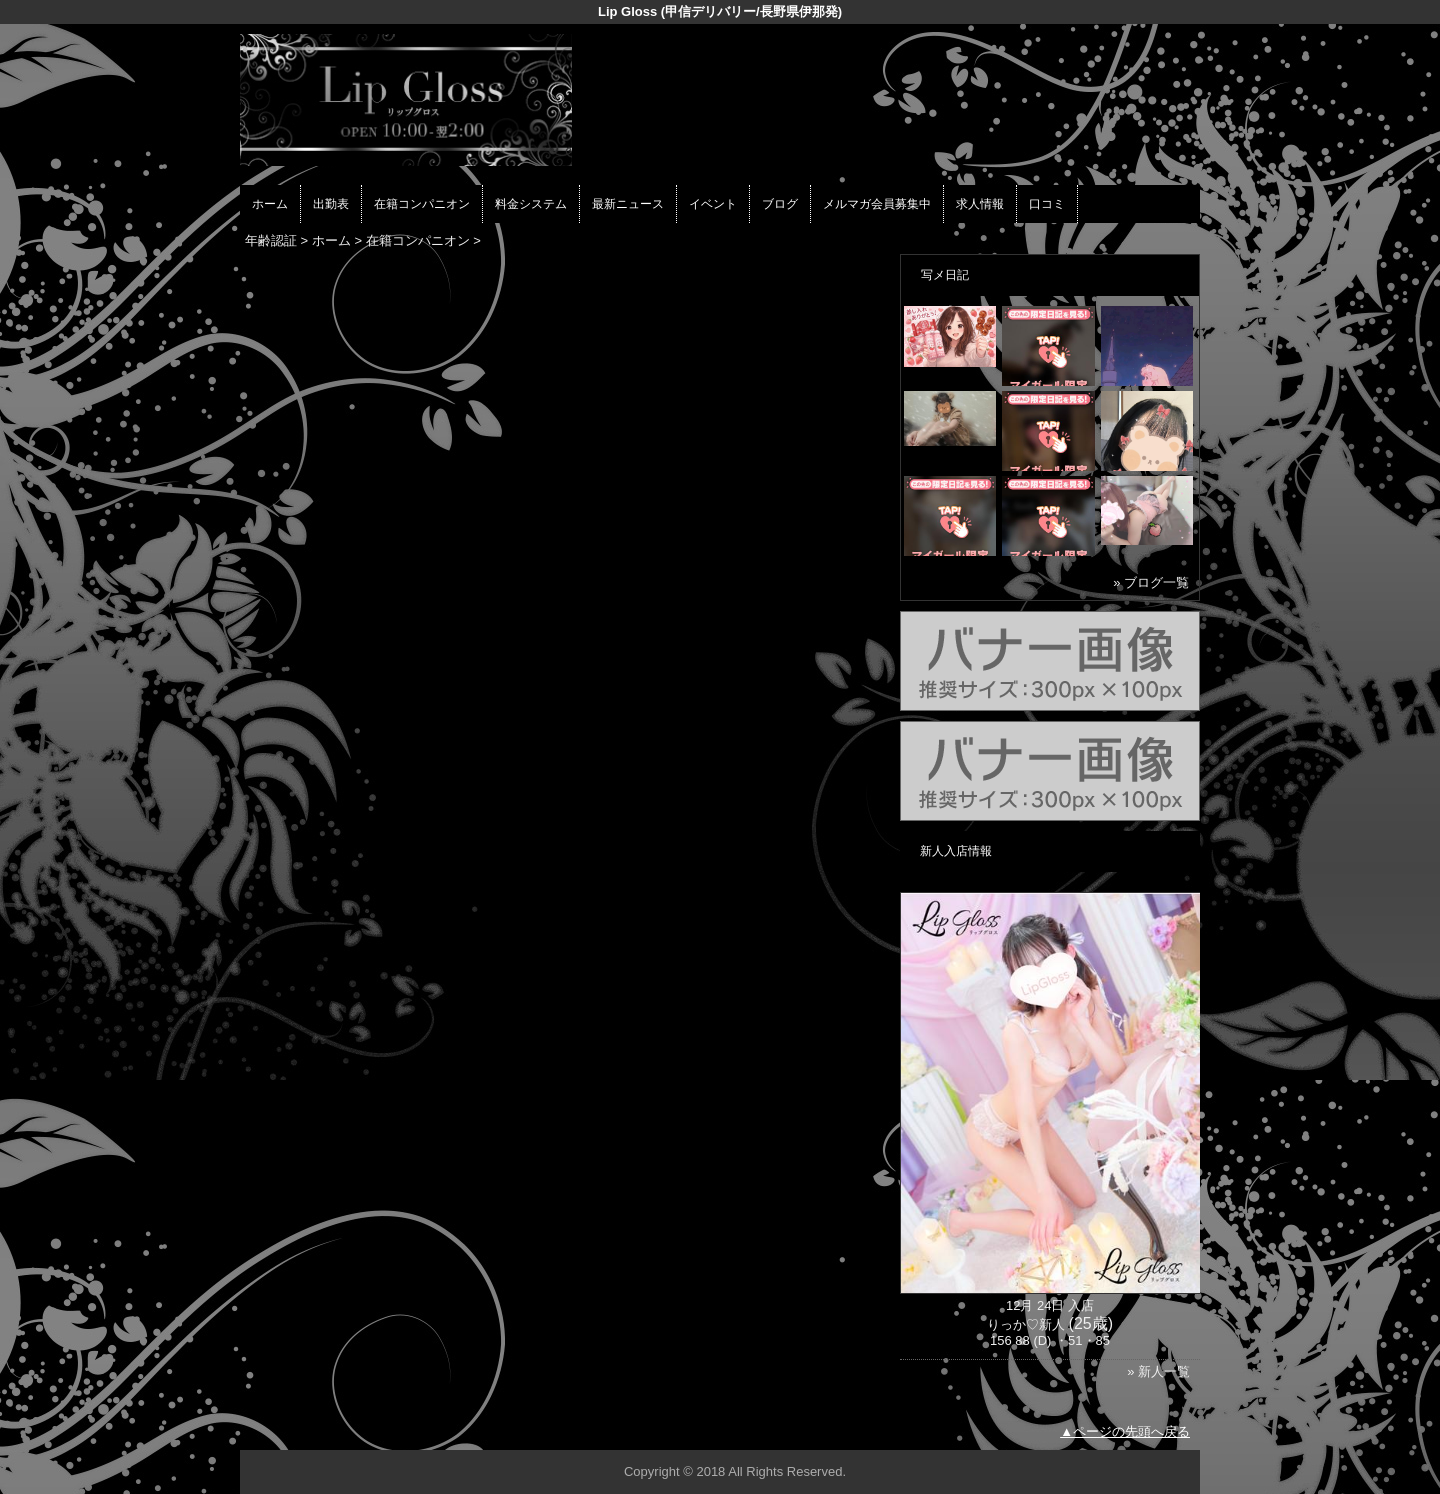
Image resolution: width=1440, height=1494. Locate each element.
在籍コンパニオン (422, 204)
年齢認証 (271, 240)
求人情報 (980, 204)
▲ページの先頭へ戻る (1125, 1431)
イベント (713, 204)
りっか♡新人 (1026, 1324)
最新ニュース (628, 204)
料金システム (531, 204)
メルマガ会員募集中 (877, 204)
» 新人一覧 (1158, 1371)
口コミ (1047, 204)
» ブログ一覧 (1151, 582)
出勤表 (331, 204)
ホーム (270, 204)
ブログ (780, 204)
